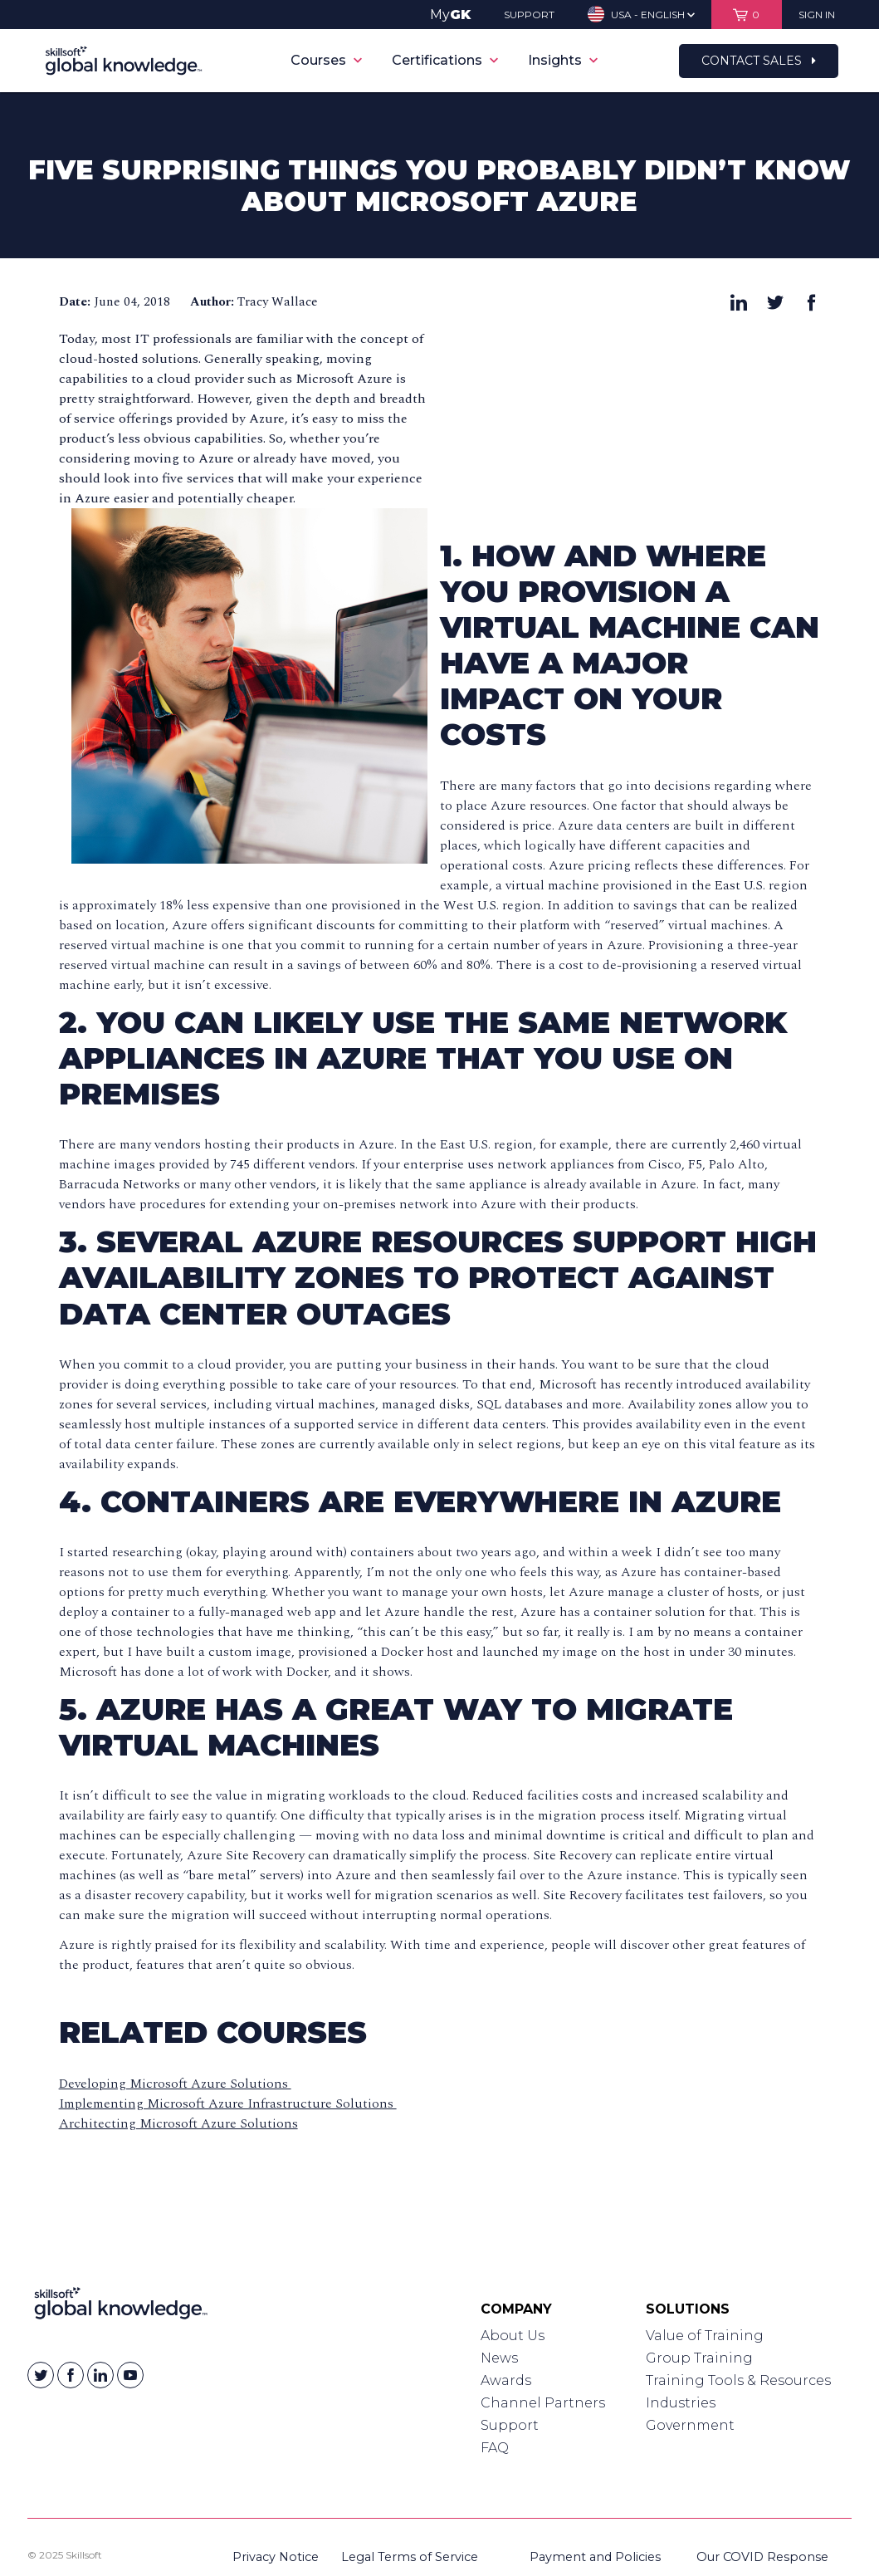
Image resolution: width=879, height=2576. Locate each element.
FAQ (495, 2448)
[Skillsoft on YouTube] (130, 2375)
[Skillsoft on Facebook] (70, 2375)
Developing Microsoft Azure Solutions (175, 2084)
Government (690, 2425)
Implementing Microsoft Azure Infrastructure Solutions (228, 2103)
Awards (506, 2380)
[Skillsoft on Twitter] (40, 2375)
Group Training (699, 2358)
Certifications (445, 60)
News (499, 2358)
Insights (563, 60)
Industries (680, 2403)
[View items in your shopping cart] (746, 14)
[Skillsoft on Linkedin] (100, 2375)
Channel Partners (543, 2403)
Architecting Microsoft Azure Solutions (178, 2123)
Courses (326, 60)
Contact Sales (758, 60)
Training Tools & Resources (738, 2380)
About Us (512, 2335)
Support (510, 2425)
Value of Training (705, 2335)
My (450, 14)
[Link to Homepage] (120, 2307)
